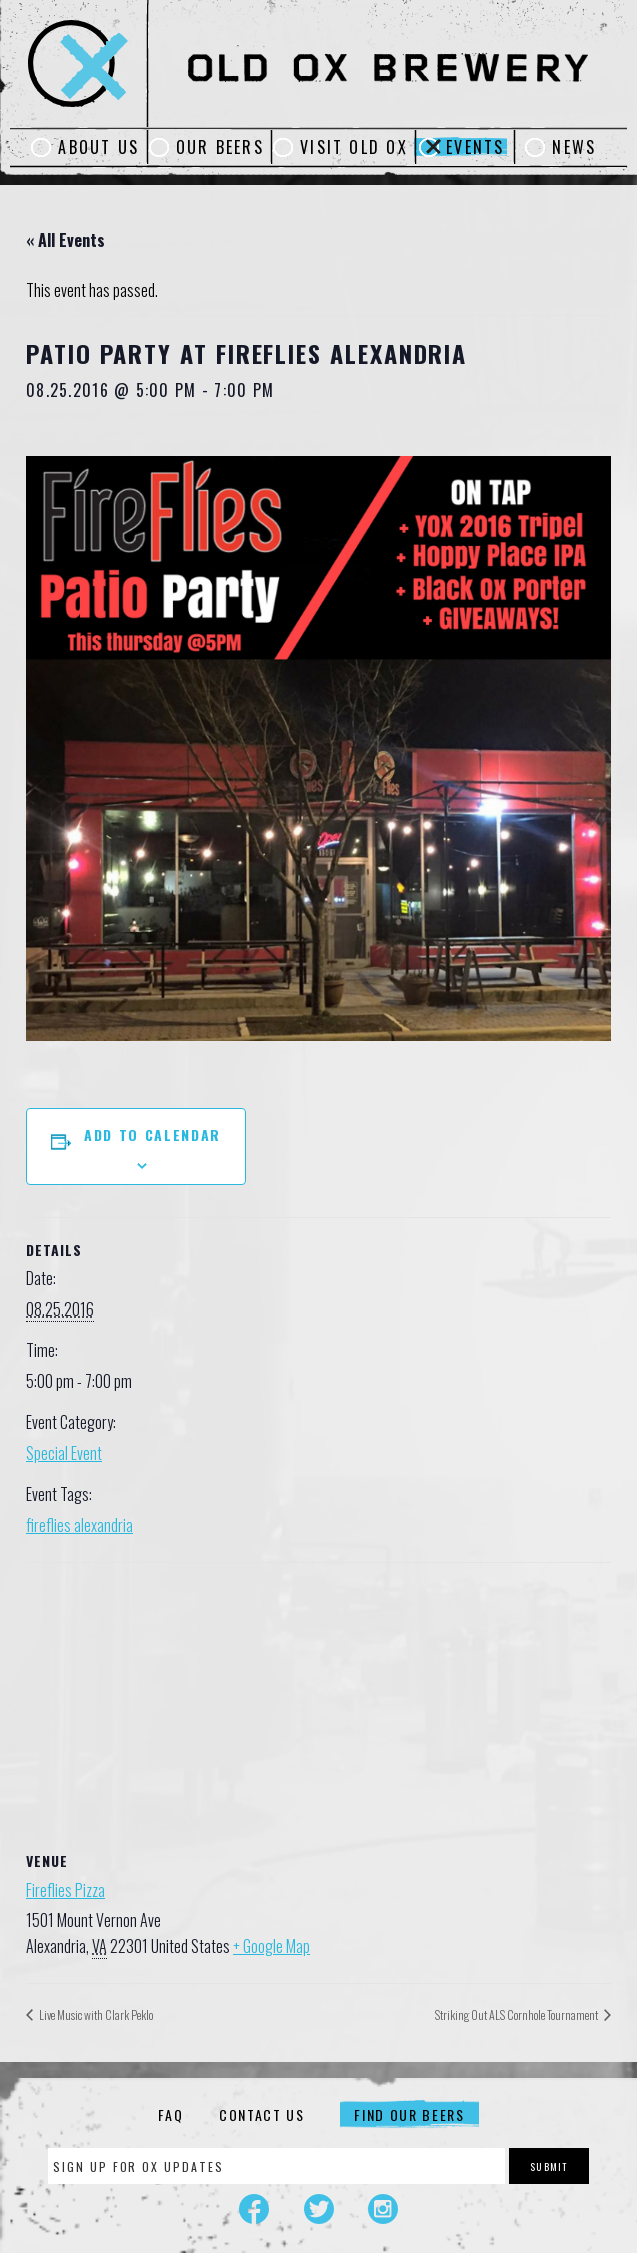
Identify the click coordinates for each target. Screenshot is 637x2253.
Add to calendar (152, 1134)
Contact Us (262, 2114)
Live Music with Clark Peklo (95, 2014)
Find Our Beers (409, 2114)
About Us (98, 147)
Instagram (383, 2209)
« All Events (65, 240)
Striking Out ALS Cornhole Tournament (517, 2014)
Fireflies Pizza (65, 1890)
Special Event (64, 1453)
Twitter (319, 2209)
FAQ (170, 2114)
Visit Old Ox (354, 147)
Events (475, 147)
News (574, 147)
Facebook (254, 2209)
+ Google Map (271, 1946)
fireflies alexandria (79, 1525)
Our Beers (220, 147)
